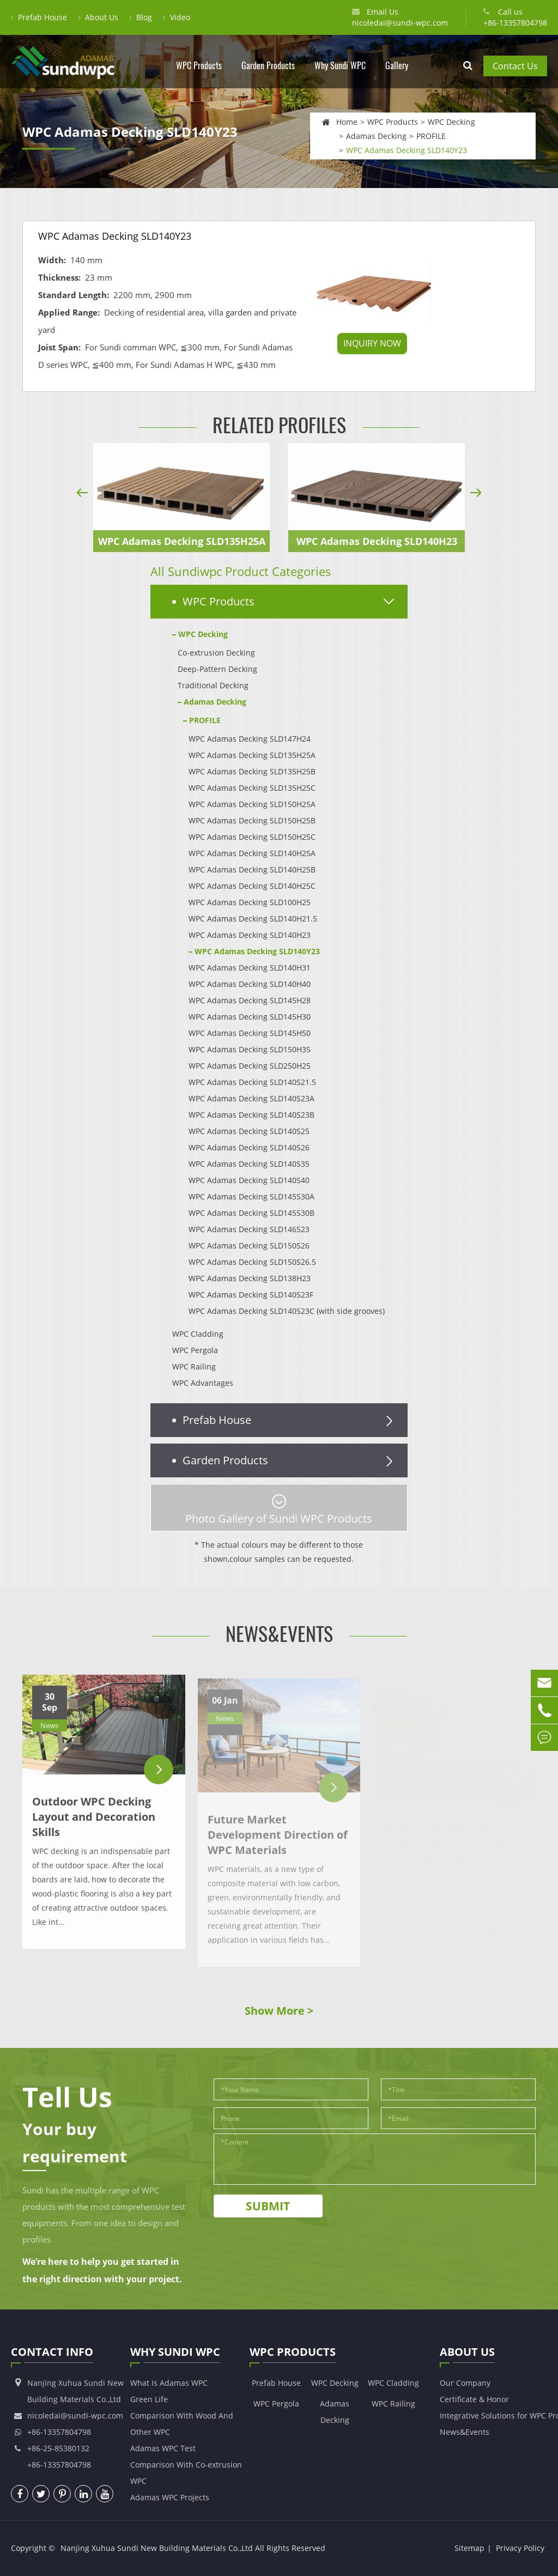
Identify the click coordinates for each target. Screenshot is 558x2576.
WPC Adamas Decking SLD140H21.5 (253, 918)
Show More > (279, 2010)
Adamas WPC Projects (169, 2497)
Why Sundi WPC (340, 74)
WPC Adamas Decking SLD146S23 (249, 1229)
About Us (98, 17)
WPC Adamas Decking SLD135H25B (252, 771)
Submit (268, 2206)
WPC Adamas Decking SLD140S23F (251, 1294)
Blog (140, 17)
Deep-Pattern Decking (217, 669)
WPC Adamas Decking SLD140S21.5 (252, 1082)
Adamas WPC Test (163, 2448)
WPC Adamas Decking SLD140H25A (252, 853)
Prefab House (39, 17)
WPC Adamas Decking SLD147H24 (250, 739)
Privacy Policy (520, 2548)
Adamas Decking (376, 135)
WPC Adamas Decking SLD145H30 (250, 1016)
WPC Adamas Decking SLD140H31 (250, 967)
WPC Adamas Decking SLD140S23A (251, 1098)
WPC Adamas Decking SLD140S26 (249, 1147)
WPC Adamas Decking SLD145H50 (250, 1033)
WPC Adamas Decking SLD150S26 (249, 1245)
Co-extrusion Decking (216, 652)
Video (176, 17)
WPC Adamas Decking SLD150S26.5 (252, 1262)
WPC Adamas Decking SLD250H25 (250, 1065)
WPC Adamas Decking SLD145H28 (250, 1000)
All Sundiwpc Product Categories (240, 571)
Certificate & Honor (474, 2399)
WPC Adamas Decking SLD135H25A (181, 541)
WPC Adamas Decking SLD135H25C (252, 788)
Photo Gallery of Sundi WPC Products (278, 1510)
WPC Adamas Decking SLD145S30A (251, 1196)
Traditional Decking (213, 685)
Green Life (149, 2399)
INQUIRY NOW (372, 343)
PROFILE (431, 135)
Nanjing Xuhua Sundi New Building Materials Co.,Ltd (156, 2548)
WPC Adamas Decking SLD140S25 (249, 1131)
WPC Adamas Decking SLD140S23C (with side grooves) (287, 1311)
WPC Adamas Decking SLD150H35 (250, 1049)
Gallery (396, 74)
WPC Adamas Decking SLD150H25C (252, 837)
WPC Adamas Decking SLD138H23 (250, 1278)
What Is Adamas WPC (169, 2383)
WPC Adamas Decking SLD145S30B (251, 1213)
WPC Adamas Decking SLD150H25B (252, 820)
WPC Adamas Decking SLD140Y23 (406, 149)
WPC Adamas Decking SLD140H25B (252, 869)
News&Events (279, 1634)
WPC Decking (451, 121)
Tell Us (67, 2097)
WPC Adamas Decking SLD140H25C (252, 886)
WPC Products (199, 74)
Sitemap (469, 2548)
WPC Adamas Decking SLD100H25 (250, 902)
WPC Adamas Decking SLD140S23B (251, 1115)
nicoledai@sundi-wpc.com (400, 22)
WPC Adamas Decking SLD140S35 (249, 1164)
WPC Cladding (197, 1334)
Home (346, 121)
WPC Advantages (202, 1383)
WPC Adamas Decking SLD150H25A (252, 804)
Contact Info (52, 2353)
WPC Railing (194, 1366)
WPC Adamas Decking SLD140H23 (376, 541)
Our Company (465, 2383)
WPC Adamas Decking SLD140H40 (250, 984)
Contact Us (515, 66)
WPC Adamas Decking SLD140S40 (249, 1180)
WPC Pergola (195, 1350)
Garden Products (268, 74)
